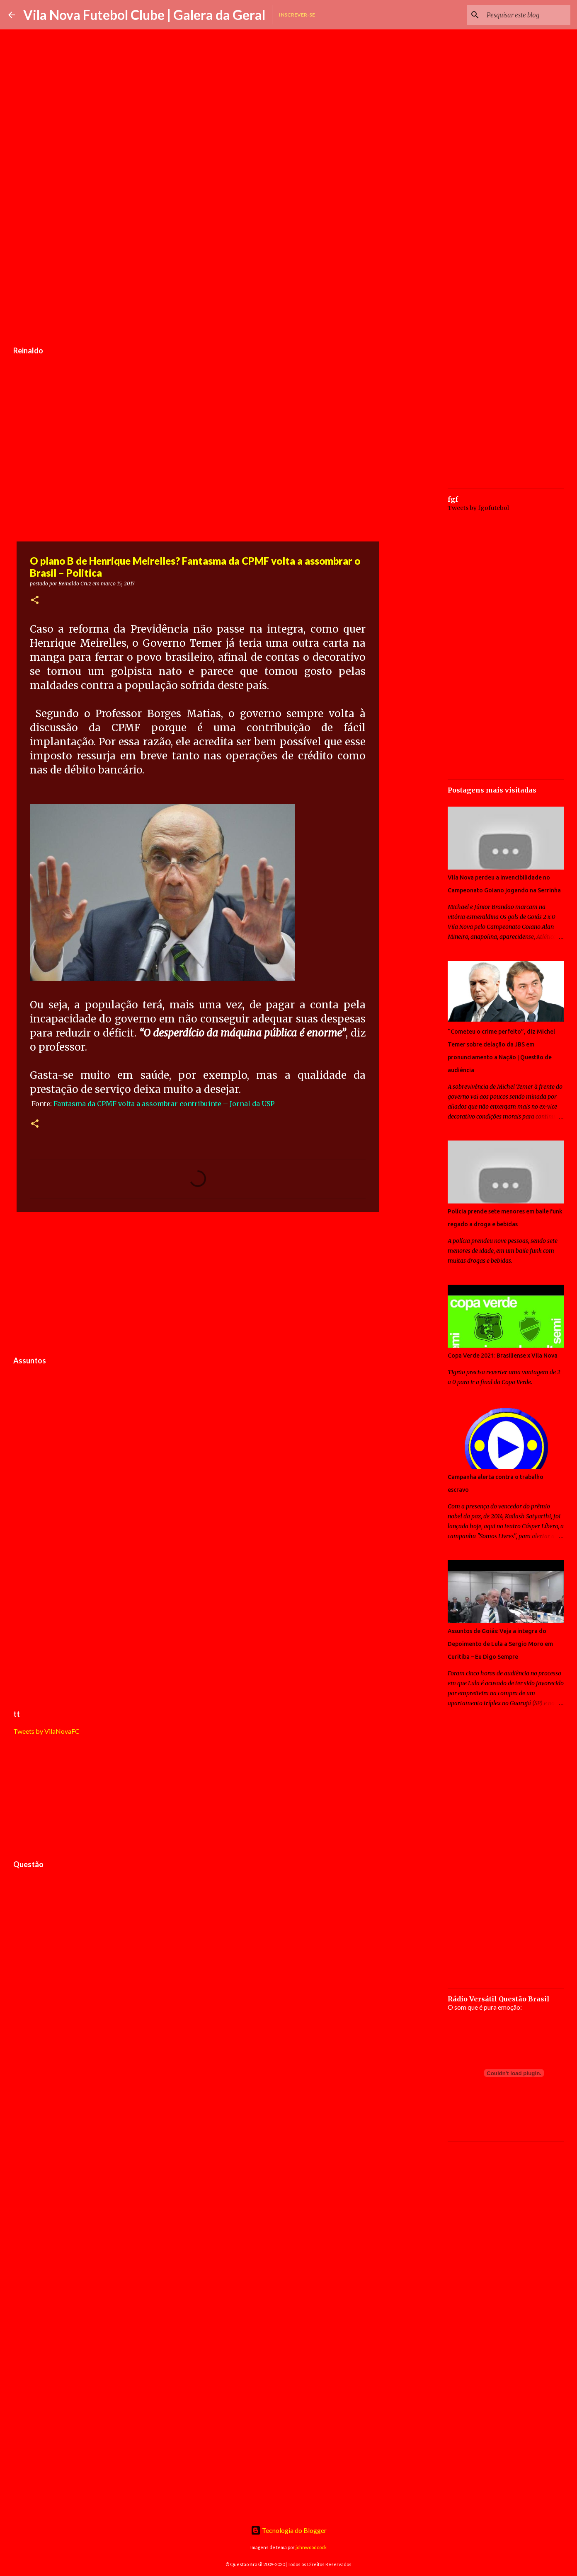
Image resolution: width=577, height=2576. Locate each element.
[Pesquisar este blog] (526, 15)
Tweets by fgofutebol (478, 508)
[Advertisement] (197, 279)
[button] (35, 600)
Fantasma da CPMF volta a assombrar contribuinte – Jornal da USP (163, 1104)
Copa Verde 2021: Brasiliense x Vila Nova (503, 1355)
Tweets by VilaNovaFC (46, 1731)
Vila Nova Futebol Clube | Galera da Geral (144, 15)
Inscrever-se (297, 15)
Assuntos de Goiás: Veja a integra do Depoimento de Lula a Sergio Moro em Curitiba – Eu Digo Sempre (500, 1644)
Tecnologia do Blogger (289, 2530)
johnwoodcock (311, 2547)
